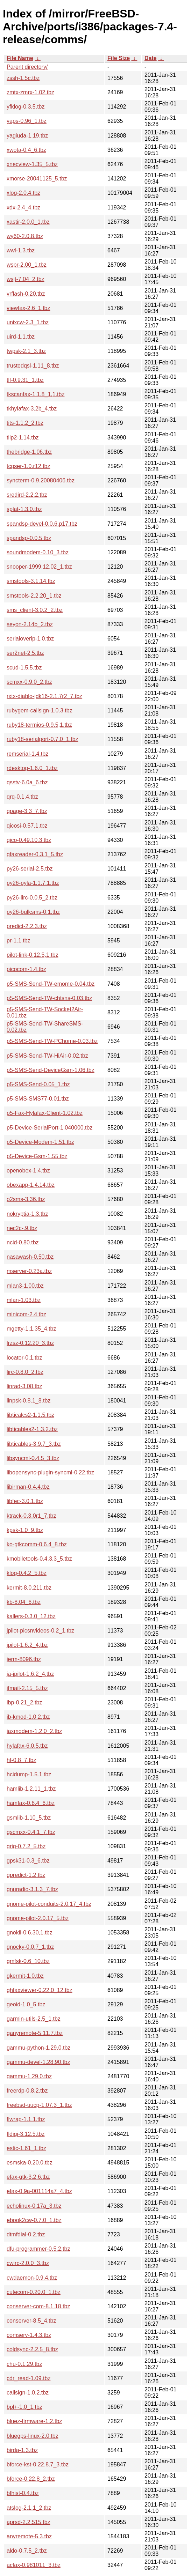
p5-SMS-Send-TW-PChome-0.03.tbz (52, 1041)
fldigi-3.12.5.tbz (26, 2134)
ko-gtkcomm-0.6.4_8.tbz (37, 1544)
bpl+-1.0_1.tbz (24, 2407)
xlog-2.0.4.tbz (23, 193)
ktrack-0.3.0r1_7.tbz (31, 1516)
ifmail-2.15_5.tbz (27, 1688)
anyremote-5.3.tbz (29, 2536)
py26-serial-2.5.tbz (30, 869)
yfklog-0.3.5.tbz (26, 107)
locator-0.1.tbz (24, 1358)
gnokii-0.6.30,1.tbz (29, 1932)
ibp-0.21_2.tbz (24, 1702)
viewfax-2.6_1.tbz (28, 308)
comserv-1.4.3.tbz (29, 2335)
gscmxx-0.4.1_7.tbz (31, 1832)
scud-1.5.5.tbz (24, 668)
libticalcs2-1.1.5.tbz (30, 1415)
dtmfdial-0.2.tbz (26, 2234)
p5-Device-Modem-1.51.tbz (40, 1142)
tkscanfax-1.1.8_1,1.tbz (35, 394)
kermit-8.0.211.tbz (29, 1588)
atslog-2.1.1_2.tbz (29, 2508)
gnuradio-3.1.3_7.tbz (32, 1889)
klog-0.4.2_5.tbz (27, 1573)
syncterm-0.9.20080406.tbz (41, 480)
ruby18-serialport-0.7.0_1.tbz (42, 739)
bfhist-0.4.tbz (23, 2493)
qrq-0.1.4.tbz (22, 797)
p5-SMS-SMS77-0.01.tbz (38, 1099)
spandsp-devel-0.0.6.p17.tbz (42, 524)
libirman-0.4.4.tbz (28, 1487)
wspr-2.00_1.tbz (27, 265)
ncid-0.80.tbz (23, 1242)
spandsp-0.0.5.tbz (29, 538)
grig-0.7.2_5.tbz (26, 1846)
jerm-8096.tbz (24, 1659)
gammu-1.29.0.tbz (29, 2076)
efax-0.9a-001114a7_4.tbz (39, 2191)
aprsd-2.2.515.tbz (28, 2522)
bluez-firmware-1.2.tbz (34, 2421)
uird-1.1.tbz (21, 337)
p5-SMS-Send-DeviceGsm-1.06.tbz (50, 1070)
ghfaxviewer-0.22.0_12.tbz (39, 1990)
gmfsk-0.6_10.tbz (28, 1961)
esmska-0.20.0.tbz (29, 2163)
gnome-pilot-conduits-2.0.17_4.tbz (49, 1904)
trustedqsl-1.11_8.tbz (33, 366)
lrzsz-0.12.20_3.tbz (30, 1343)
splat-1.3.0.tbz (24, 509)
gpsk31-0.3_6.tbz (28, 1861)
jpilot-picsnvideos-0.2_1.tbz (40, 1631)
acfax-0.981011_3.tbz (34, 2565)
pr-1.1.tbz (18, 940)
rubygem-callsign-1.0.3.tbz (39, 710)
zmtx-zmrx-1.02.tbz (30, 92)
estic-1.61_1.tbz (26, 2148)
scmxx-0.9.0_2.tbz (29, 682)
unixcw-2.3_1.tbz (28, 322)
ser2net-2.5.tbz (25, 653)
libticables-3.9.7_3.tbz (34, 1444)
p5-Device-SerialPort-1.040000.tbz (49, 1128)
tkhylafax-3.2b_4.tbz (32, 409)
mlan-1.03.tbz (24, 1300)
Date (150, 58)
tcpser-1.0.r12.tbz (28, 466)
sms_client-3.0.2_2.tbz (35, 610)
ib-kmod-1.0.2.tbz (28, 1717)
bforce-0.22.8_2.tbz (31, 2479)
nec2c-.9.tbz (22, 1228)
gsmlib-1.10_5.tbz (29, 1818)
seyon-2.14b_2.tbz (30, 624)
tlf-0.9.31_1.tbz (25, 380)
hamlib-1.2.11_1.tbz (31, 1789)
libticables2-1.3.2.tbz (32, 1429)
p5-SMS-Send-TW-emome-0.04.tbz (50, 984)
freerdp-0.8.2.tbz (27, 2091)
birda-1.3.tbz (22, 2450)
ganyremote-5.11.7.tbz (35, 2033)
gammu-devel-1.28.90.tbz (38, 2062)
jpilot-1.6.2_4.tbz (27, 1645)
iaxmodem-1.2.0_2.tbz (34, 1731)
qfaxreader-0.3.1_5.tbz (35, 854)
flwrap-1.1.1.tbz (26, 2119)
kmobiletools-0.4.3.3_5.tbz (39, 1559)
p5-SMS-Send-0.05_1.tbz (38, 1084)
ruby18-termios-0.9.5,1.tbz (39, 725)
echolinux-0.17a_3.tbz (34, 2206)
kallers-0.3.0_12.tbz (31, 1616)
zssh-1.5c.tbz (23, 78)
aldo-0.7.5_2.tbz (27, 2551)
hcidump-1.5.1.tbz (29, 1774)
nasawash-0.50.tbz (30, 1257)
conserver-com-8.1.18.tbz (38, 2306)
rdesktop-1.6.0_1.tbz (32, 768)
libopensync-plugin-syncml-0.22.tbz (50, 1472)
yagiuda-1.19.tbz (27, 136)
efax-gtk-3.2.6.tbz (28, 2177)
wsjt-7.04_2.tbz (25, 279)
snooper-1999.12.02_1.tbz (39, 567)
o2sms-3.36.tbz (26, 1199)
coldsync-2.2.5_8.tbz (32, 2349)
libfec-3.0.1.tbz (25, 1501)
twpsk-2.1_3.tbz (26, 351)
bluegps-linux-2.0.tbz (32, 2436)
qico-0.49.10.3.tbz (29, 840)
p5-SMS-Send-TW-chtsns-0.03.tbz (49, 998)
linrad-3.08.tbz (24, 1386)
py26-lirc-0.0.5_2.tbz (32, 898)
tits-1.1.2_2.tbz (25, 423)
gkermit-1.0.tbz (25, 1976)
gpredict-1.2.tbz (26, 1875)
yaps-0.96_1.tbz (27, 121)
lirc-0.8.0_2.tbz (25, 1372)
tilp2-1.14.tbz (23, 438)
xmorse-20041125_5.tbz (37, 179)
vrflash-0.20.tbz (26, 294)
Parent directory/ (27, 67)
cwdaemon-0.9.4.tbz (32, 2278)
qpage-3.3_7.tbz (27, 811)
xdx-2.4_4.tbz (23, 207)
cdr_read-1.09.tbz (28, 2378)
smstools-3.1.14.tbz (31, 581)
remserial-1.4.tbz (27, 754)
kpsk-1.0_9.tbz (25, 1530)
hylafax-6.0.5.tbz (27, 1746)
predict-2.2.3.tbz (27, 926)
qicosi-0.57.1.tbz (27, 826)
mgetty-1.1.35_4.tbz (31, 1329)
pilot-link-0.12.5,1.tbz (32, 955)
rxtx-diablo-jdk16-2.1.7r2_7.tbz (44, 696)
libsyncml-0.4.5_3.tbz (33, 1458)
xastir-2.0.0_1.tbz (28, 222)
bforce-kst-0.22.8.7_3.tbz (38, 2464)
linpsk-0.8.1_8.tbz (28, 1401)
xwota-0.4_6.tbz (26, 150)
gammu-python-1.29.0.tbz (38, 2048)
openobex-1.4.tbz (28, 1171)
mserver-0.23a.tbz (29, 1271)
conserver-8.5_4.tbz (31, 2321)
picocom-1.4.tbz (26, 969)
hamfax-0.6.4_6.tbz (31, 1803)
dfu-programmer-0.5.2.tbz (38, 2249)
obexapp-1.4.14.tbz (31, 1185)
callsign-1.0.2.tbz (28, 2393)
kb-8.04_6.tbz (24, 1602)
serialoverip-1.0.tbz (30, 639)
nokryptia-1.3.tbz (27, 1214)
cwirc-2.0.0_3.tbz (28, 2263)
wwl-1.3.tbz (21, 250)
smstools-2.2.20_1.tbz (34, 596)
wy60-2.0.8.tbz (25, 236)
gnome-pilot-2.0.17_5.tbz (38, 1918)
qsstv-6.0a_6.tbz (27, 782)
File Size (118, 58)
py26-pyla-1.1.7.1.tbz (33, 883)
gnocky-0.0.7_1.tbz (30, 1947)
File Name (20, 58)
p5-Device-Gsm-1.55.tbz (37, 1156)
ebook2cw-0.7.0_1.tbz (34, 2220)
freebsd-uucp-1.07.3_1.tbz (39, 2105)
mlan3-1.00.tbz (25, 1286)
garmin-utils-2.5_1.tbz (34, 2019)
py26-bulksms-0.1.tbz (33, 912)
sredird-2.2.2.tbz (27, 495)
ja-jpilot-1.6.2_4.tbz (30, 1674)
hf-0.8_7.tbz (21, 1760)
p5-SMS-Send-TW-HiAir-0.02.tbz (47, 1056)
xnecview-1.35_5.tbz (32, 164)
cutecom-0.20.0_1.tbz (34, 2292)
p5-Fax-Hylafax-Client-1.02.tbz (45, 1113)
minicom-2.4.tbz (26, 1314)
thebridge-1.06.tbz (29, 452)
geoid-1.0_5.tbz (26, 2004)
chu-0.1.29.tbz (24, 2364)
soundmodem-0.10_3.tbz (38, 552)
